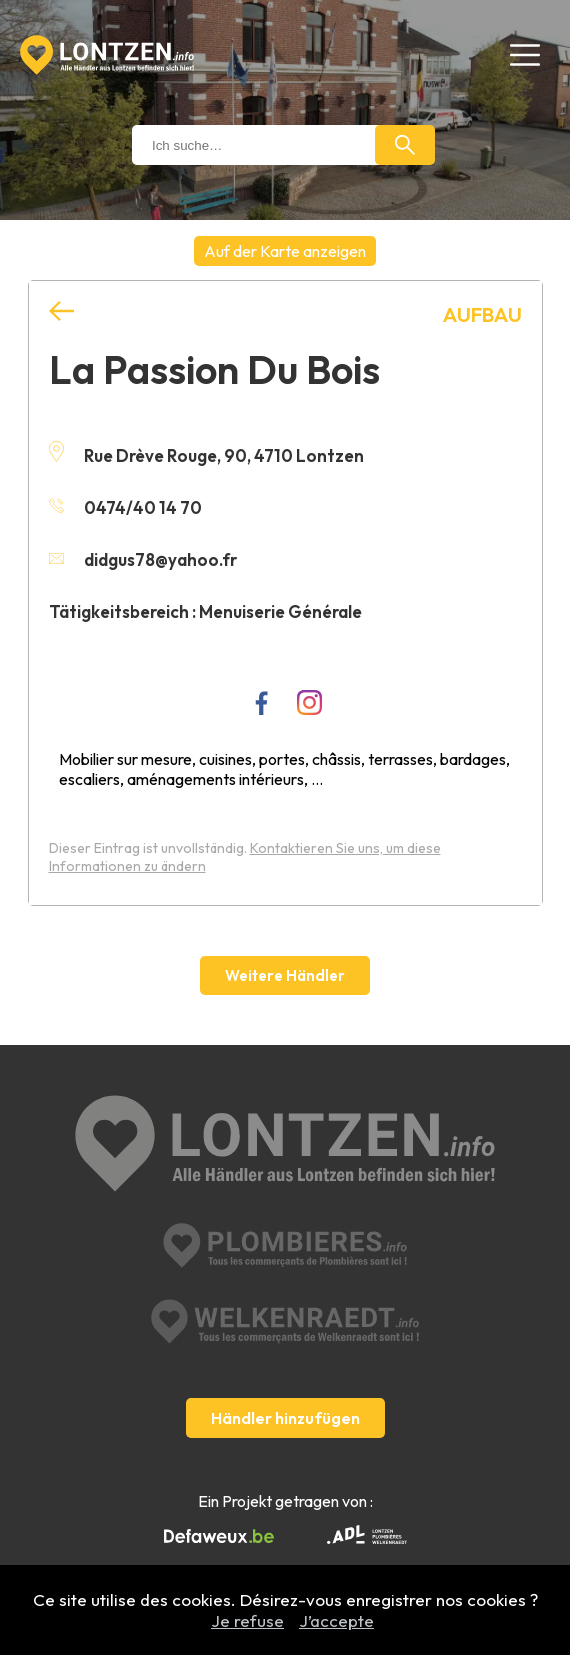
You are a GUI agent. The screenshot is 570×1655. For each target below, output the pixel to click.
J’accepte (336, 1620)
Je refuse (247, 1620)
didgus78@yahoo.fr (143, 559)
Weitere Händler (285, 975)
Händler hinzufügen (285, 1418)
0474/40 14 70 (125, 507)
